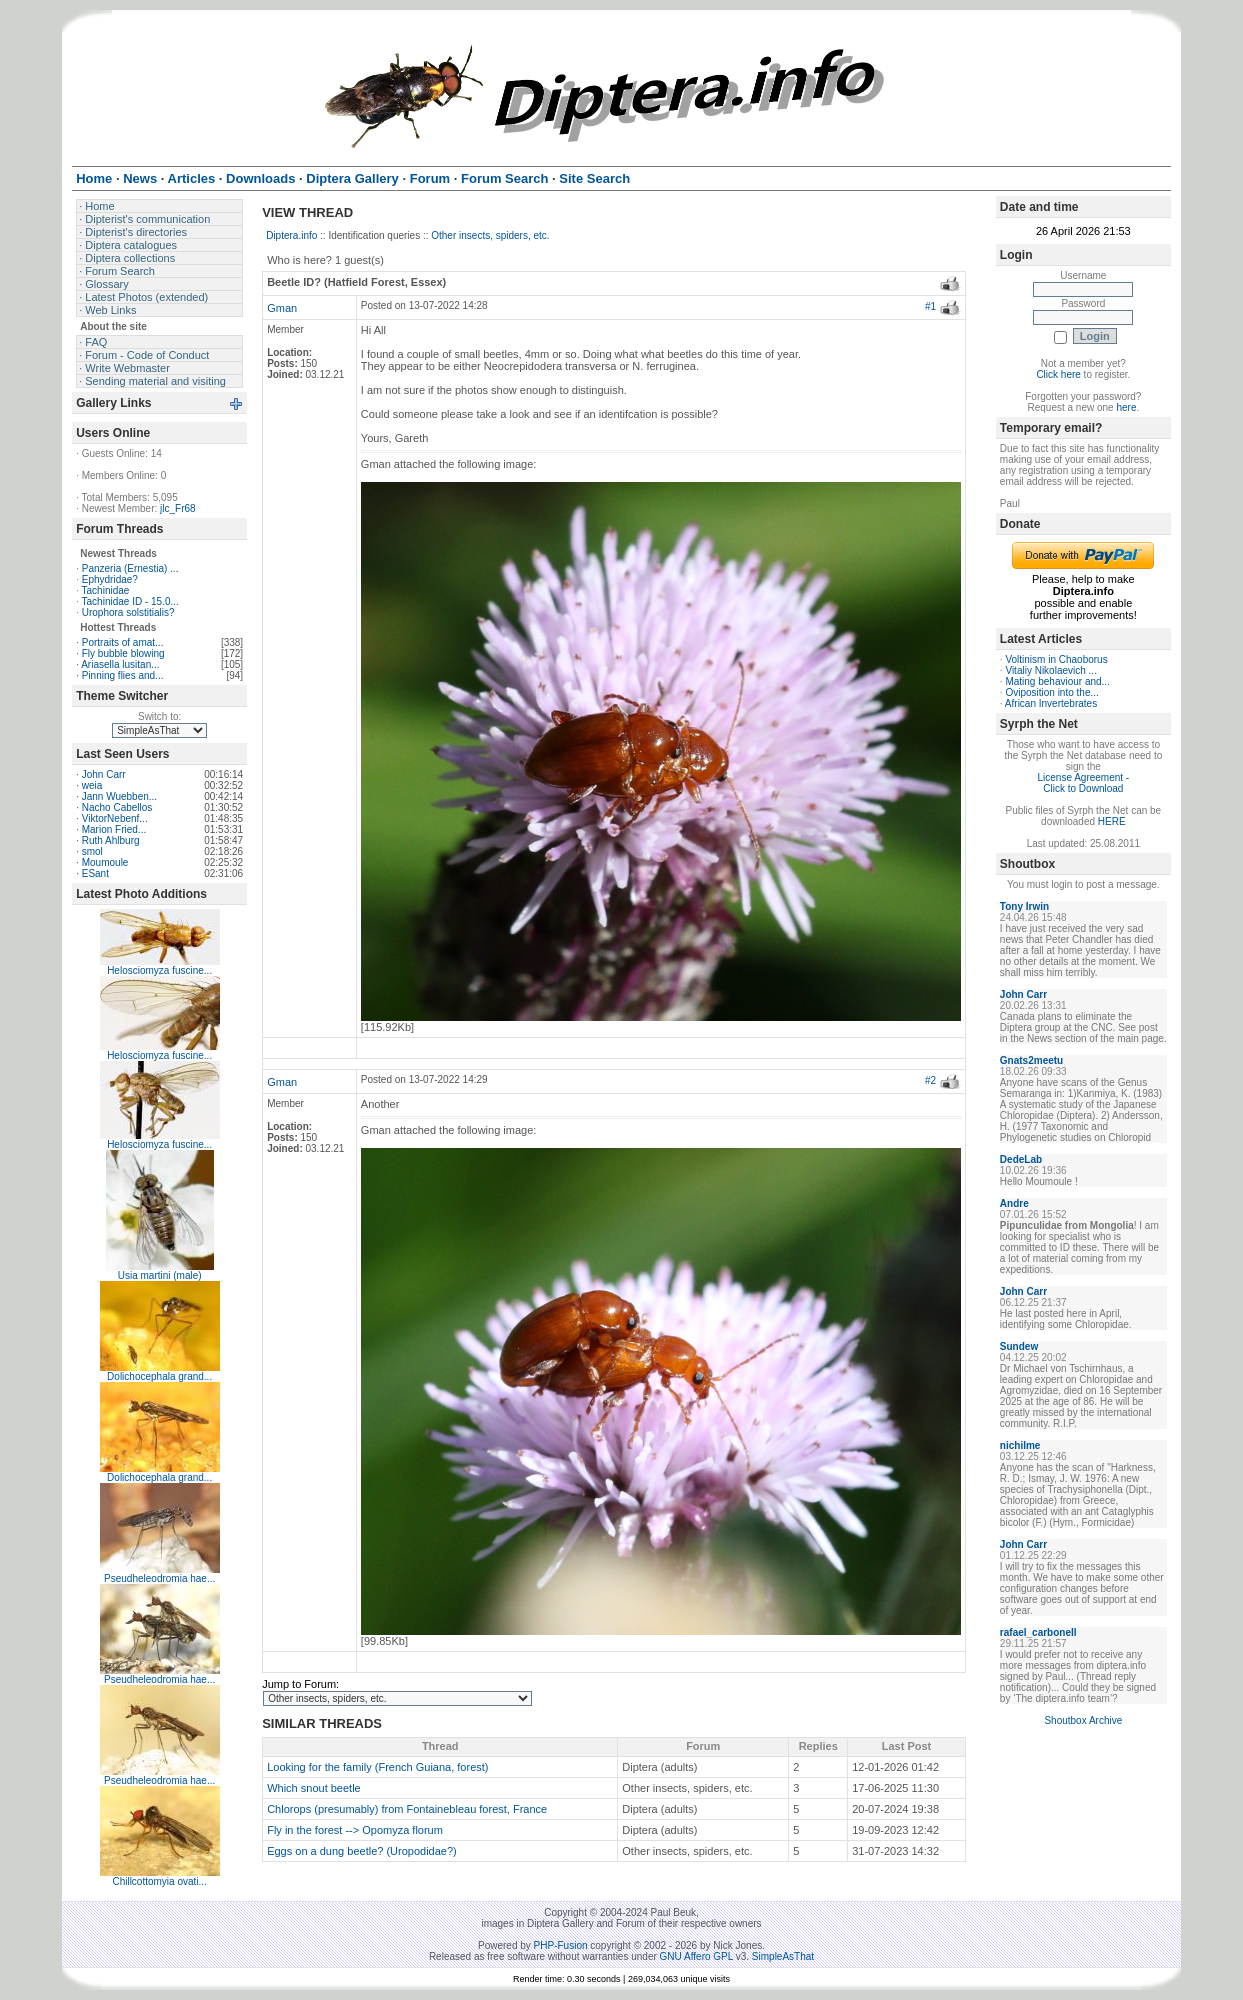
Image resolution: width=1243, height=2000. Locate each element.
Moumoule (105, 862)
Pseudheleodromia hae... (159, 1578)
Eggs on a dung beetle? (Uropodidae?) (362, 1851)
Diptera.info (291, 235)
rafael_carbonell (1038, 1632)
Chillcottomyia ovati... (159, 1881)
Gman (282, 308)
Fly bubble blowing (123, 653)
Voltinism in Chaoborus (1056, 659)
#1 (930, 306)
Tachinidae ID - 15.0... (130, 601)
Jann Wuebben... (119, 796)
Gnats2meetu (1031, 1060)
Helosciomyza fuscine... (159, 970)
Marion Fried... (114, 829)
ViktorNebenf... (115, 818)
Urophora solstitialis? (128, 612)
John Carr (104, 774)
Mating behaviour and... (1057, 681)
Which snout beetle (314, 1788)
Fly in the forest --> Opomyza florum (355, 1830)
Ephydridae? (110, 579)
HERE (1112, 821)
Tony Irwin (1024, 906)
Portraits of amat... (123, 642)
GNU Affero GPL (696, 1956)
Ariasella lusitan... (120, 664)
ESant (95, 873)
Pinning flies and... (123, 675)
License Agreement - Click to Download (1083, 783)
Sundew (1019, 1346)
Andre (1014, 1203)
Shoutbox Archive (1083, 1720)
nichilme (1020, 1445)
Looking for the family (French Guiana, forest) (377, 1767)
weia (92, 785)
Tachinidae (106, 590)
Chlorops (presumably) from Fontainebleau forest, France (407, 1809)
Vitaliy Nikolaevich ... (1051, 670)
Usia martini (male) (160, 1275)
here (1126, 407)
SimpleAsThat (783, 1956)
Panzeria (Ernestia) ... (130, 568)
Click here (1058, 374)
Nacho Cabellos (117, 807)
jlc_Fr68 (178, 508)
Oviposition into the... (1051, 692)
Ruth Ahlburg (111, 840)
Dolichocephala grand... (159, 1376)
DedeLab (1021, 1159)
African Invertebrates (1051, 703)
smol (92, 851)
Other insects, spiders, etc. (490, 235)
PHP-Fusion (561, 1945)
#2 (930, 1080)
